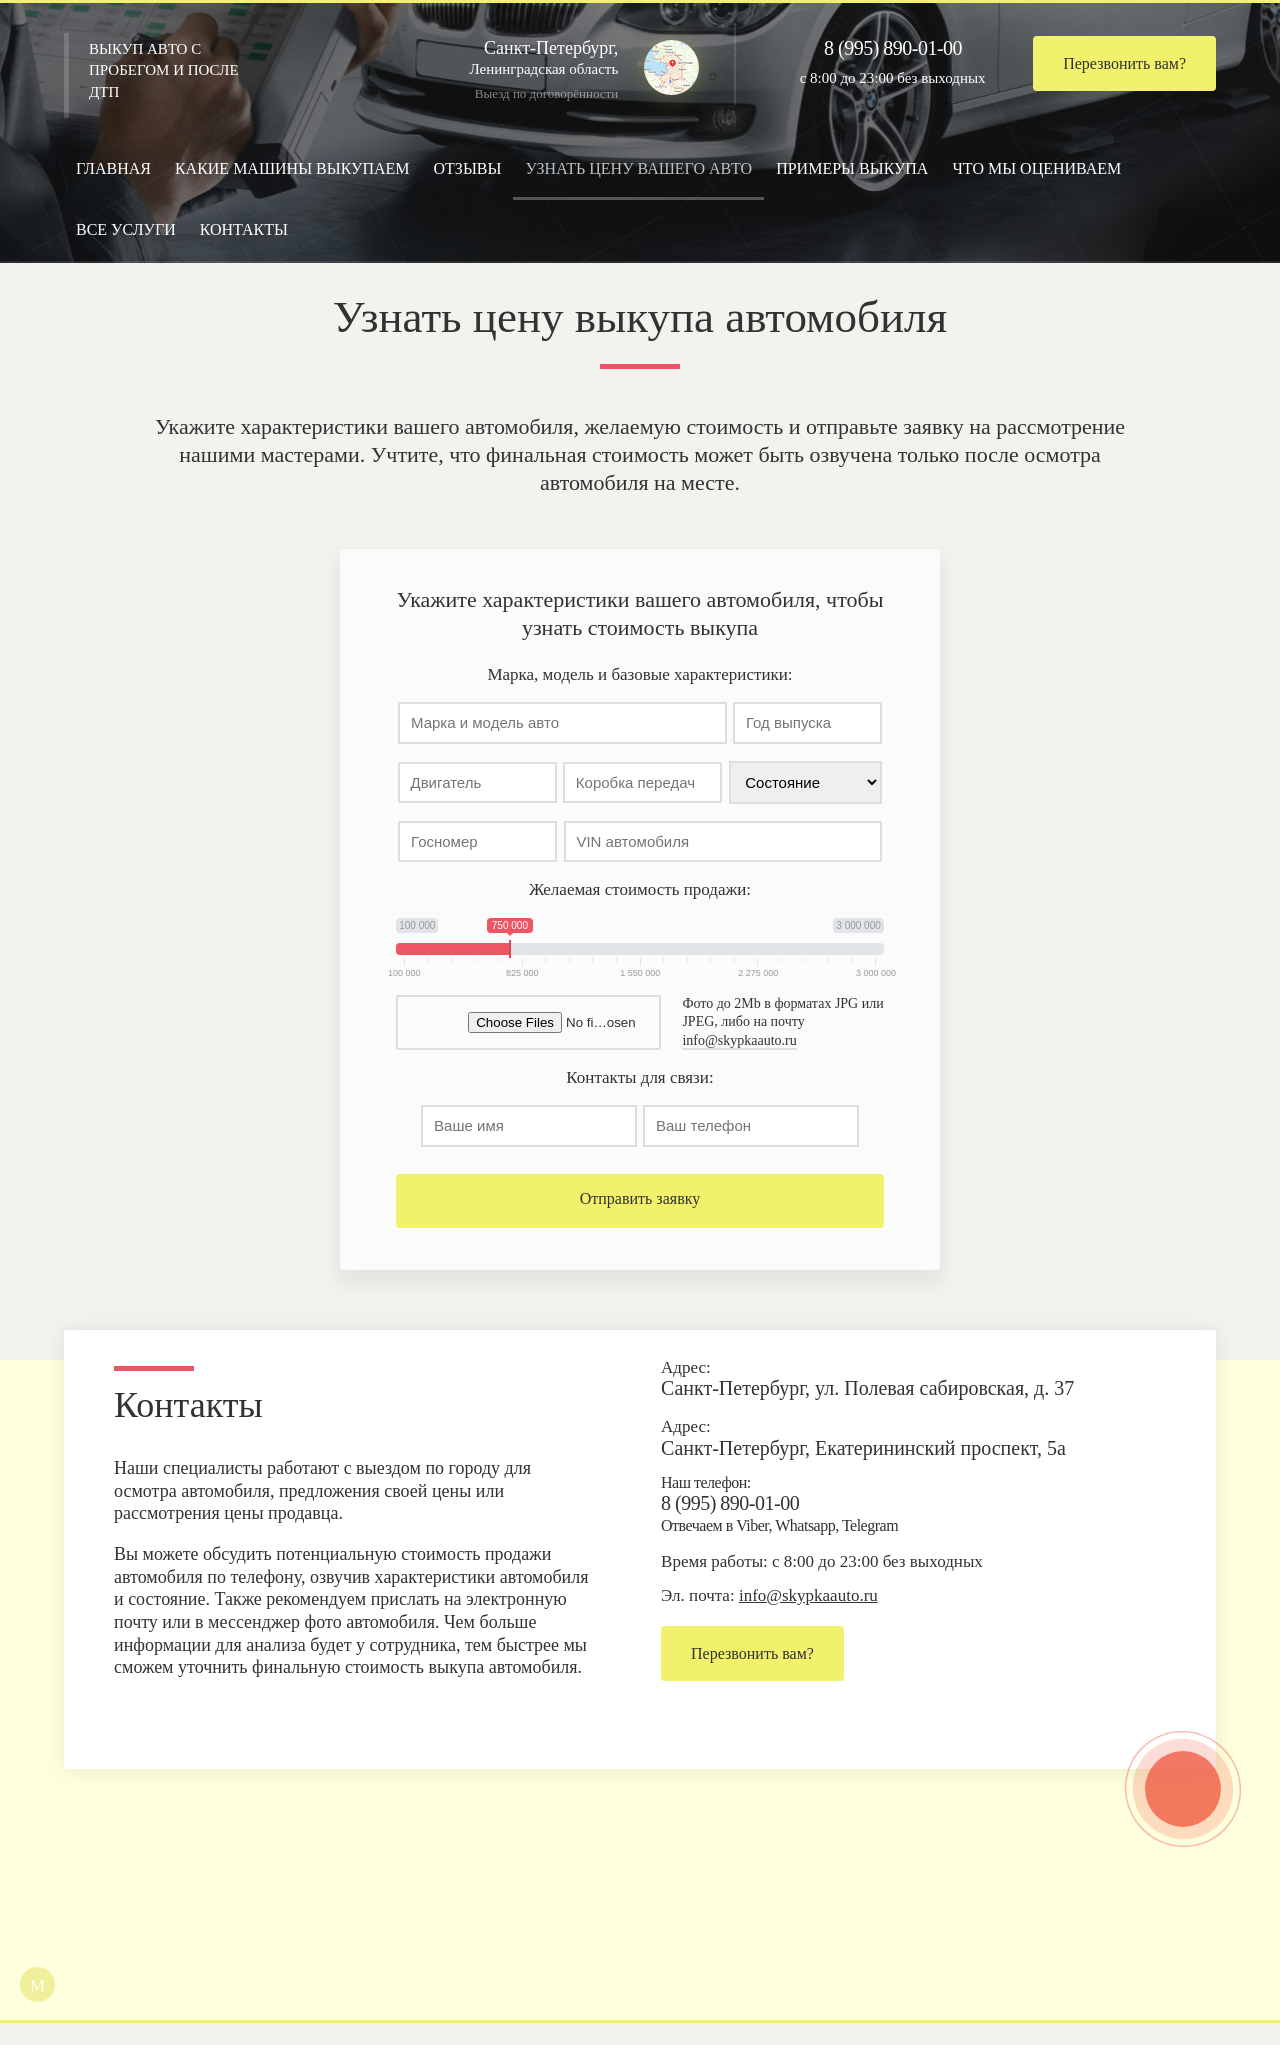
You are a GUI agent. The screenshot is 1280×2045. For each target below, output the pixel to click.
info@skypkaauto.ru (739, 1057)
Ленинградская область (566, 57)
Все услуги (126, 229)
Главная (113, 168)
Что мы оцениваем (1036, 168)
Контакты (244, 229)
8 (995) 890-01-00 (893, 48)
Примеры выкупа (852, 168)
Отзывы (468, 168)
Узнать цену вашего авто (638, 168)
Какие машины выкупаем (292, 168)
